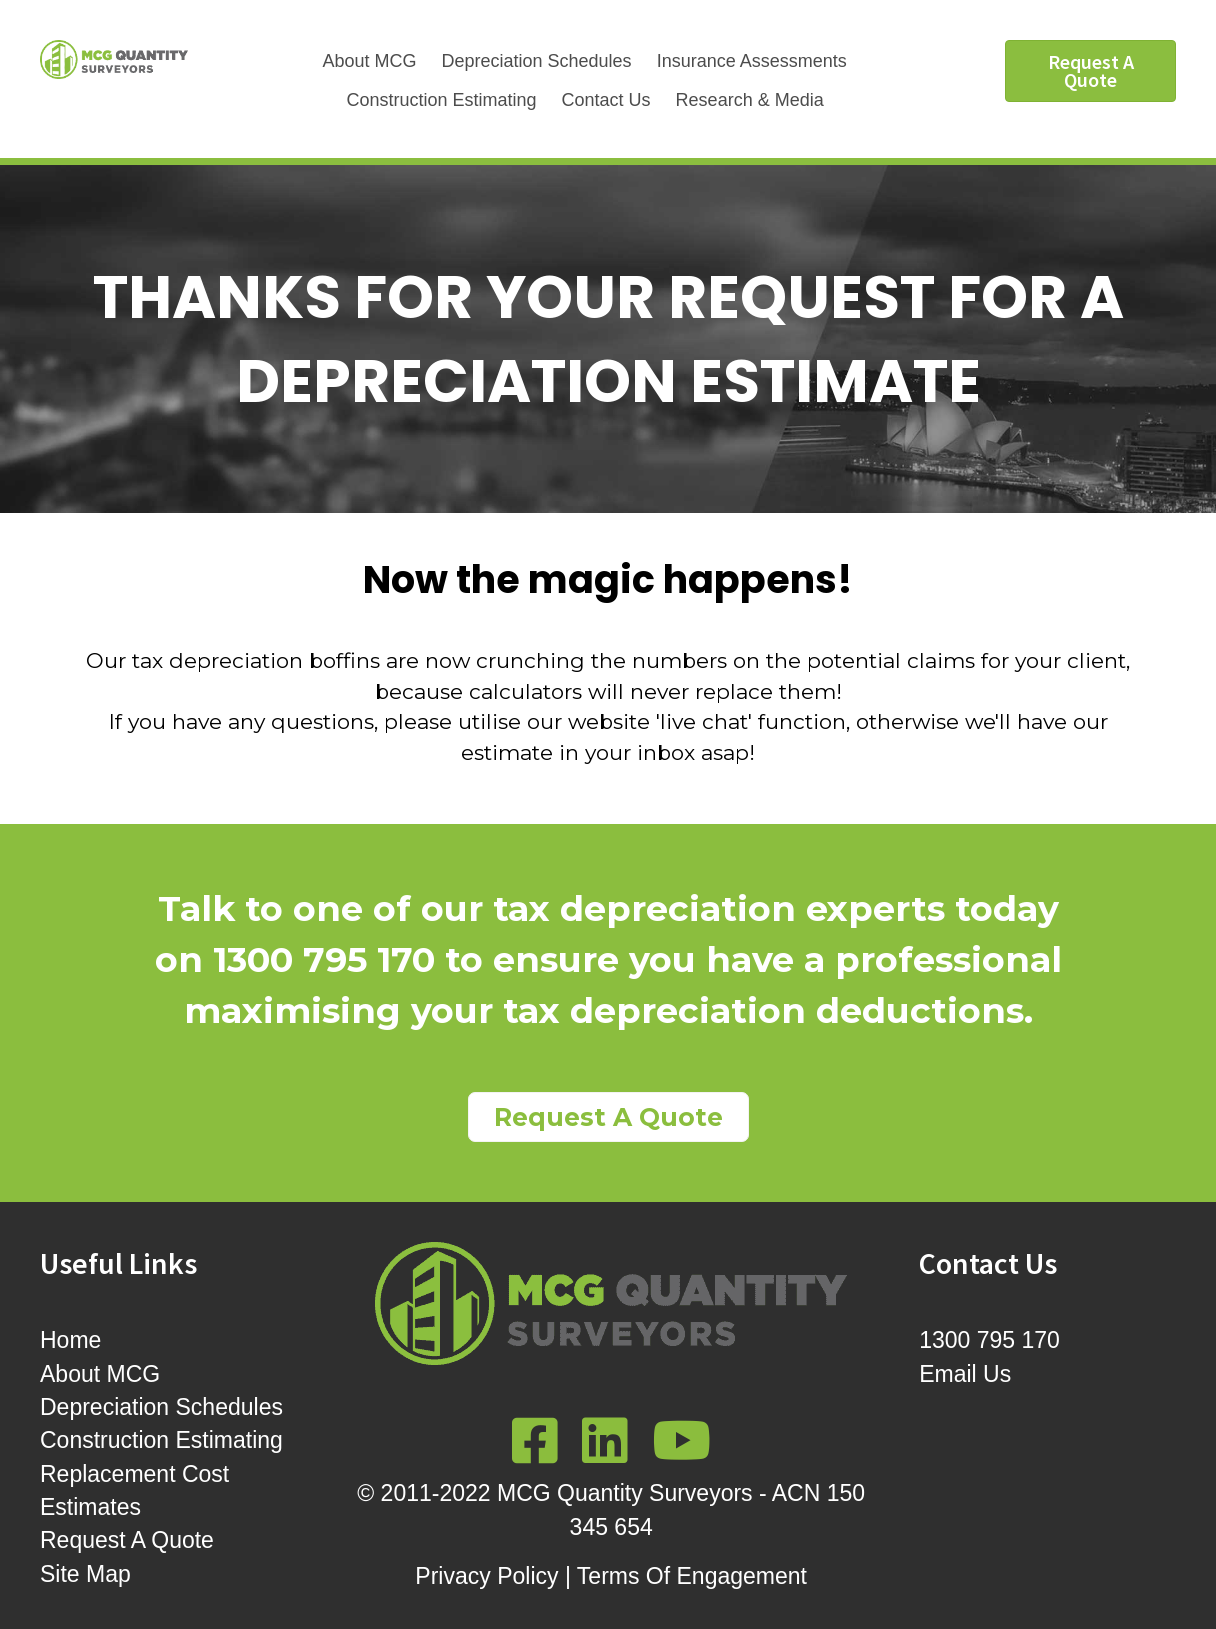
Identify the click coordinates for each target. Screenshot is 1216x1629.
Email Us (965, 1374)
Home (70, 1340)
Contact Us (606, 100)
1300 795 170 (989, 1340)
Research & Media (750, 100)
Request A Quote (127, 1540)
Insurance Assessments (752, 61)
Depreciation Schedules (537, 61)
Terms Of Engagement (692, 1576)
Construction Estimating (441, 100)
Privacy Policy (486, 1576)
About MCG (369, 61)
